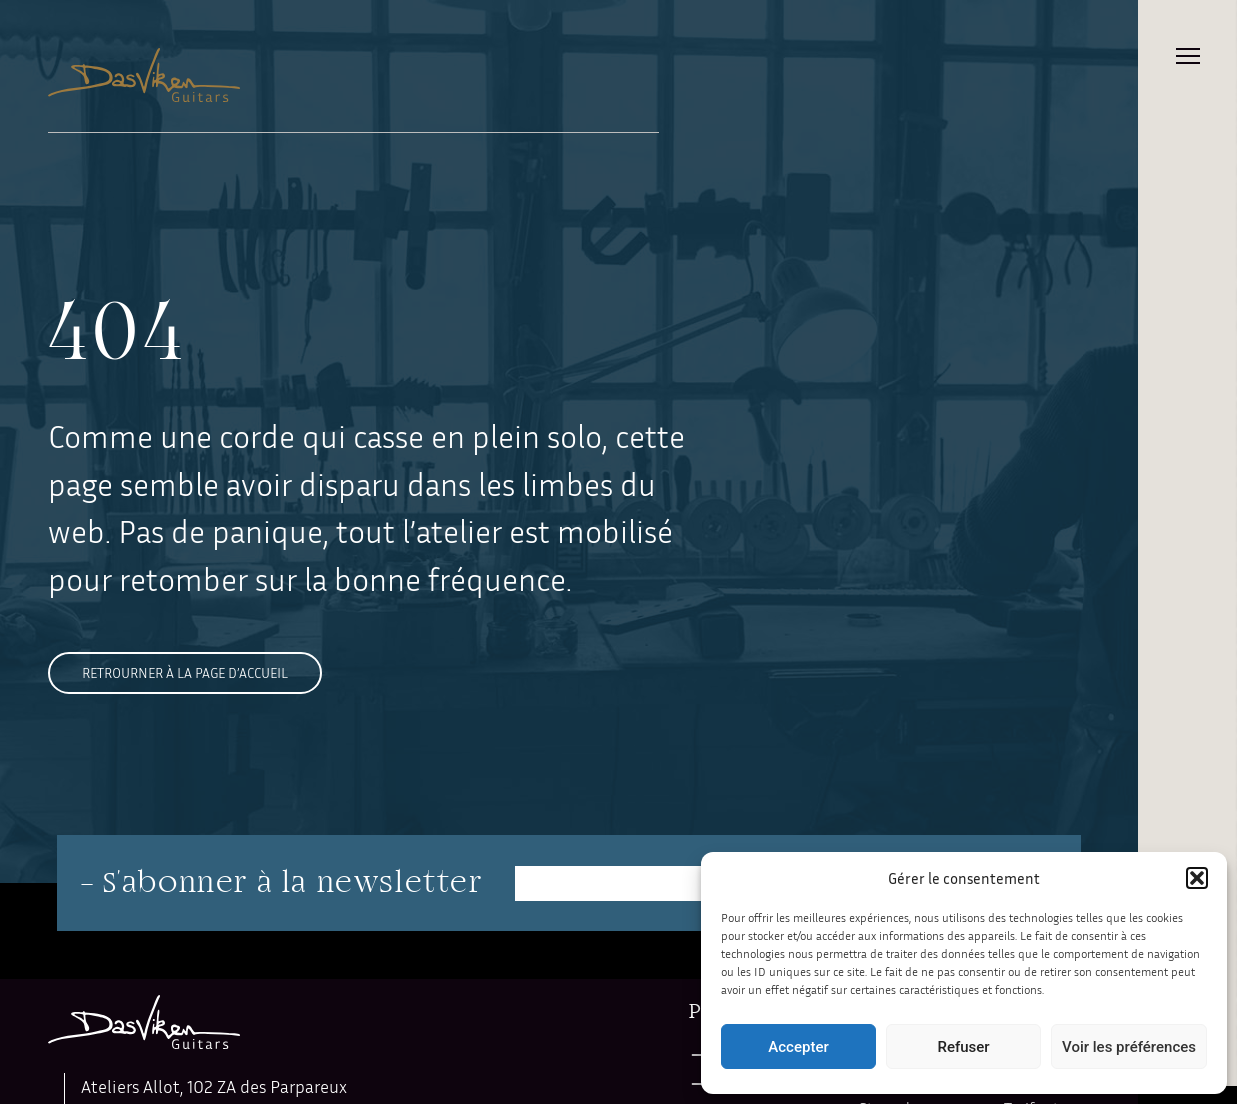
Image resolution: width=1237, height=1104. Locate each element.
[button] (1197, 878)
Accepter (798, 1047)
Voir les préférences (1129, 1047)
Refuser (963, 1047)
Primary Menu (1188, 56)
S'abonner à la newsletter (293, 883)
